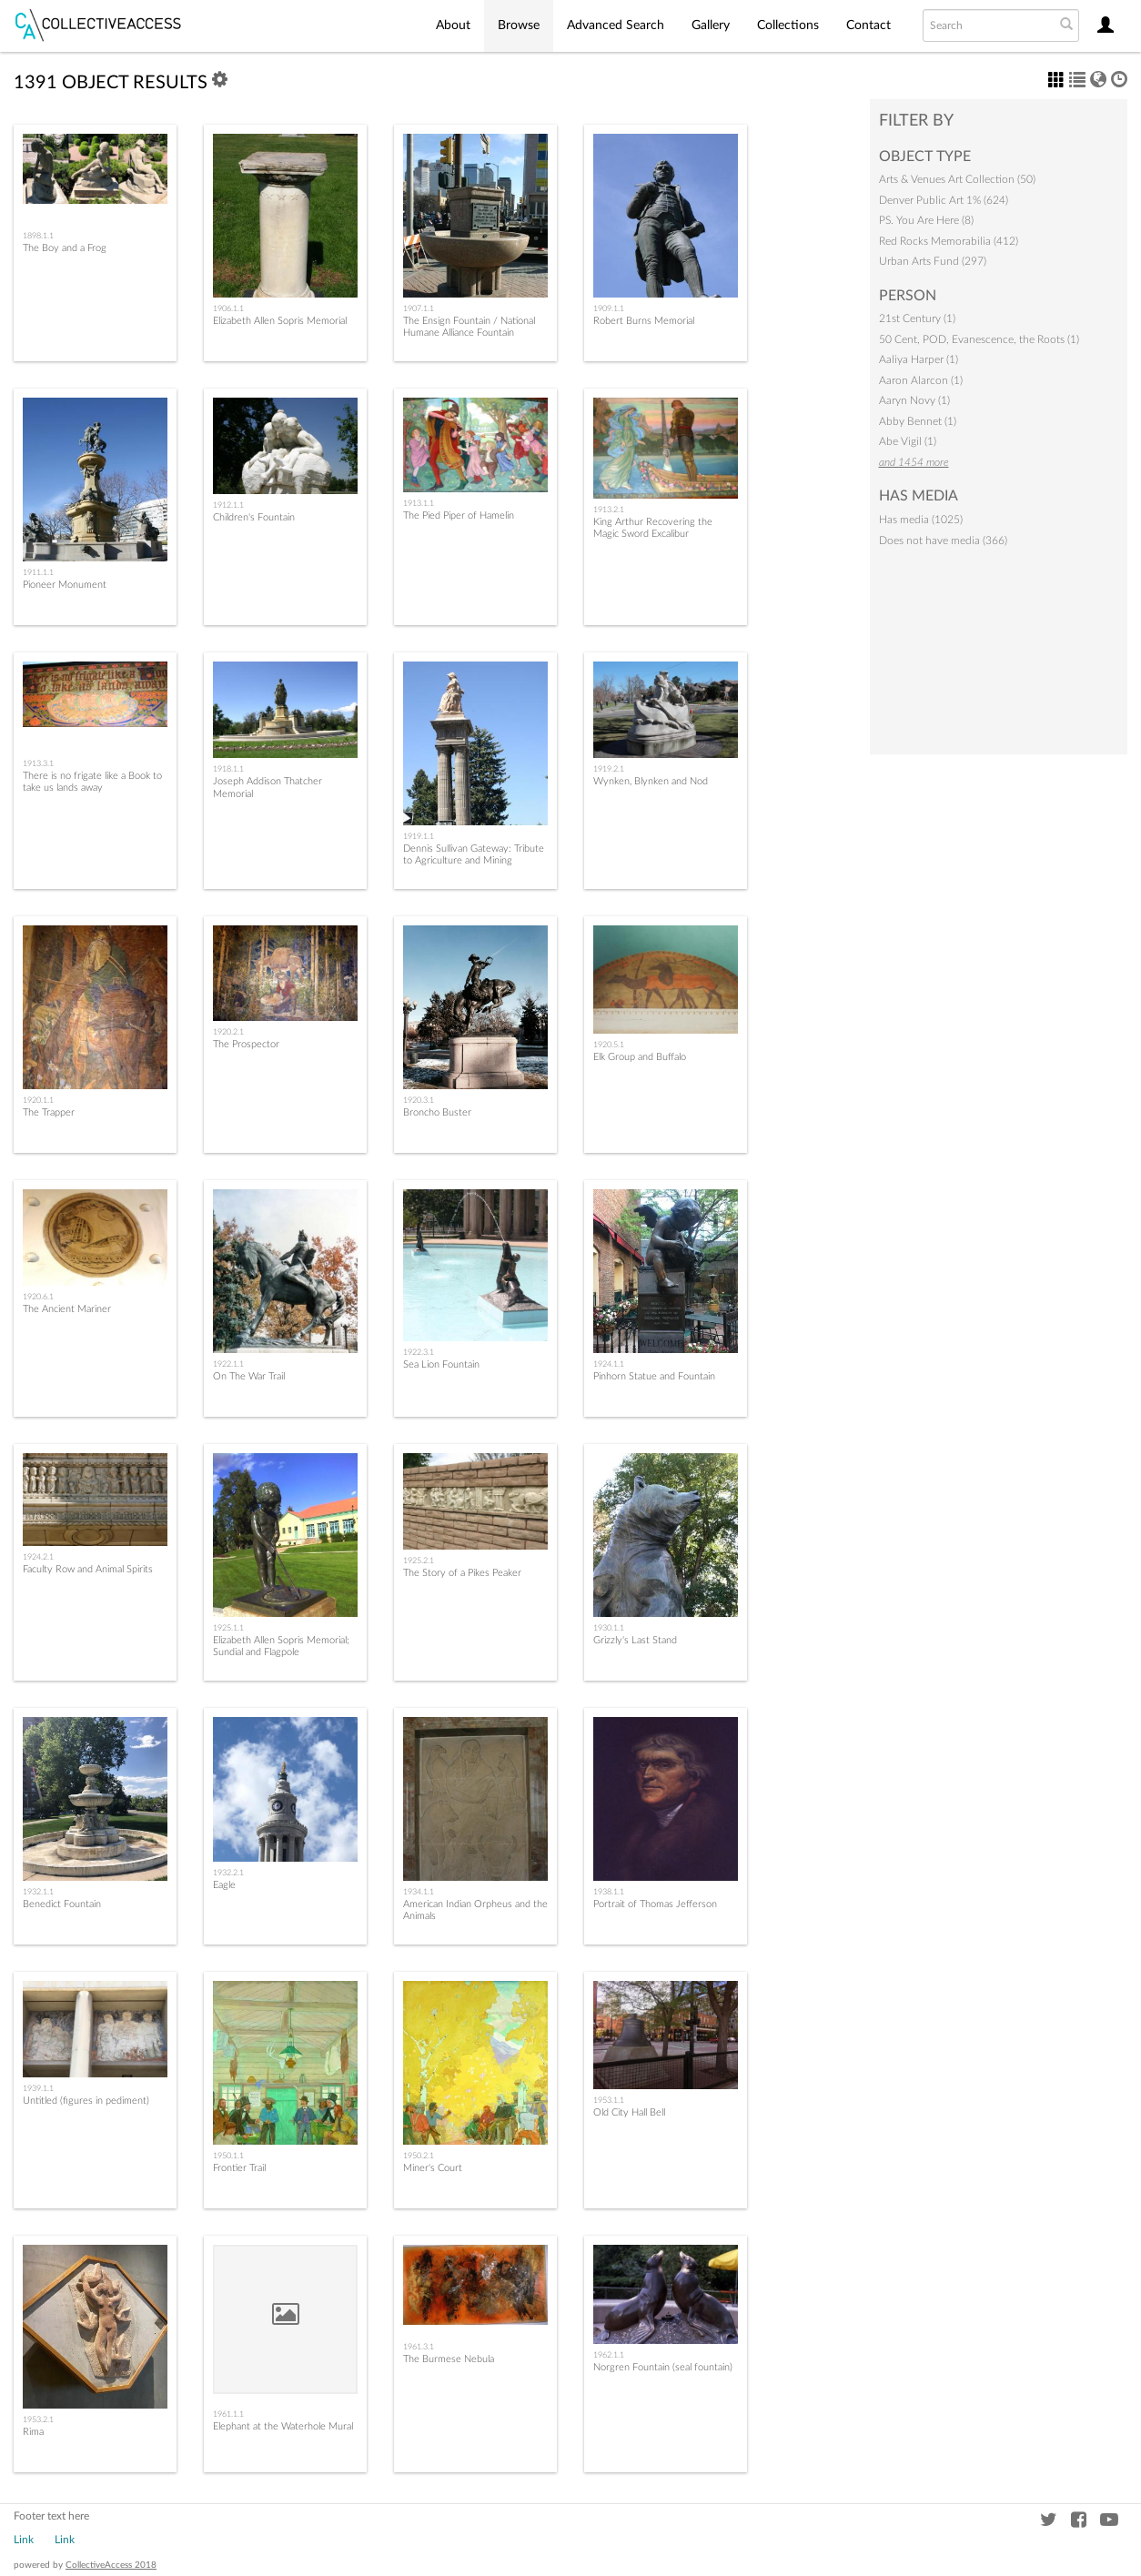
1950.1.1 (228, 2155)
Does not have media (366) (943, 540)
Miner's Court (432, 2168)
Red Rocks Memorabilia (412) (948, 241)
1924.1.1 (608, 1364)
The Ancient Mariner (67, 1309)
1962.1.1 (608, 2354)
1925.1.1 (228, 1627)
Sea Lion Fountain (441, 1364)
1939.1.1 (38, 2088)
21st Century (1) (917, 318)
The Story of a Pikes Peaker (462, 1573)
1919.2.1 (608, 768)
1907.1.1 (418, 308)
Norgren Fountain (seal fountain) (662, 2367)
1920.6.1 (38, 1296)
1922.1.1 (228, 1364)
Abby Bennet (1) (917, 421)
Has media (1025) (921, 519)
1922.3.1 (418, 1352)
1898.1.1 (38, 235)
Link (24, 2539)
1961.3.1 (418, 2346)
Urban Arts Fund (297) (932, 261)
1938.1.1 (608, 1891)
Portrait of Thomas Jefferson (655, 1904)
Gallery (711, 25)
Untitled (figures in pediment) (86, 2101)
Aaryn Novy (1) (914, 400)
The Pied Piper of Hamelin (458, 515)
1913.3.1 (38, 763)
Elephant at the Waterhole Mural (283, 2426)
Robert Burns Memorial (643, 321)
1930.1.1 (608, 1627)
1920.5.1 (608, 1044)
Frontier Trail (239, 2168)
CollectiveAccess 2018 (111, 2565)
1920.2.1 (228, 1031)
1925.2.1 (418, 1560)
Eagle (224, 1885)
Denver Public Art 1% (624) (943, 200)
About (453, 25)
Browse (519, 25)
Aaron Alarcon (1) (921, 380)
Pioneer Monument (64, 585)
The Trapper (49, 1112)
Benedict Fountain (62, 1904)
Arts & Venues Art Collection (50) (957, 179)
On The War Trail (249, 1376)
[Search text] (987, 25)
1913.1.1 (418, 503)
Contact (868, 25)
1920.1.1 (38, 1100)
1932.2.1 (228, 1872)
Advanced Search (615, 25)
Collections (788, 25)
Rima (33, 2432)
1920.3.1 (418, 1100)
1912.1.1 (228, 505)
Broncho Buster (437, 1112)
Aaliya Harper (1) (918, 359)
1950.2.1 (418, 2155)
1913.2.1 (608, 509)
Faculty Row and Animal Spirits (88, 1569)
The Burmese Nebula (448, 2359)
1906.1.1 (228, 308)
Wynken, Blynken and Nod (650, 781)
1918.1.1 (228, 768)
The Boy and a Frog (64, 248)
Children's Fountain (254, 517)
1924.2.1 (38, 1556)
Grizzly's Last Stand (635, 1640)
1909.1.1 (608, 308)
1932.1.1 (38, 1891)
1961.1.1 (228, 2414)
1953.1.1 (608, 2100)
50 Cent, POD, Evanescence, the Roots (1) (979, 339)
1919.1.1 (418, 836)
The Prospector (246, 1044)
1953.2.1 (38, 2419)
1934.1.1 (418, 1891)
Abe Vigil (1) (907, 441)
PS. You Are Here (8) (926, 220)
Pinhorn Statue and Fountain (654, 1376)
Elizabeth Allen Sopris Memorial (280, 321)
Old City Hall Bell (629, 2112)
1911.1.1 (38, 572)
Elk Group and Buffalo (639, 1057)
